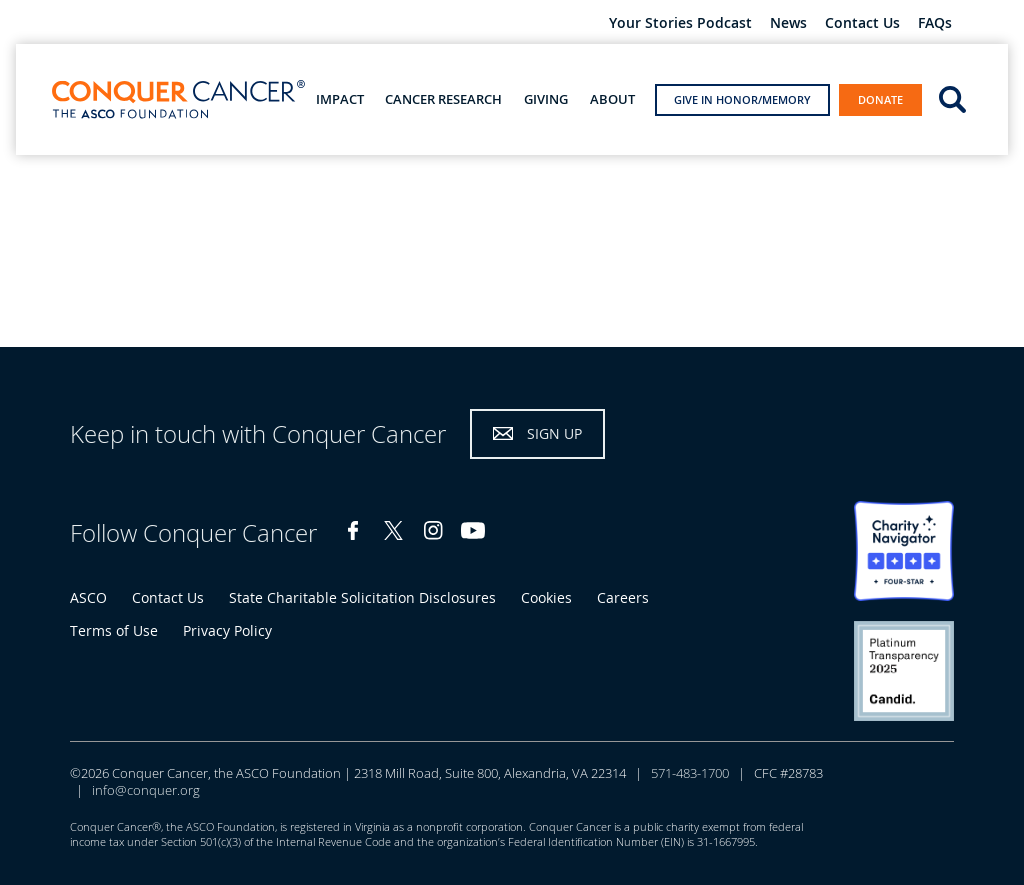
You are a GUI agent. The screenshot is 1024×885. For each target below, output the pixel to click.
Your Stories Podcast (680, 23)
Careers (623, 597)
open (952, 98)
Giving (546, 99)
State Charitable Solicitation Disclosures (362, 597)
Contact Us (862, 23)
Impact (340, 99)
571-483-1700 (690, 773)
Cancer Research (443, 99)
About (612, 99)
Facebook (353, 530)
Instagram (433, 530)
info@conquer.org (146, 790)
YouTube (473, 530)
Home (35, 186)
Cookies (546, 597)
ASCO (88, 597)
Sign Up (554, 433)
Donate (880, 99)
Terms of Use (114, 630)
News (788, 23)
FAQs (935, 23)
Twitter (393, 530)
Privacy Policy (227, 630)
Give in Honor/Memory (742, 99)
